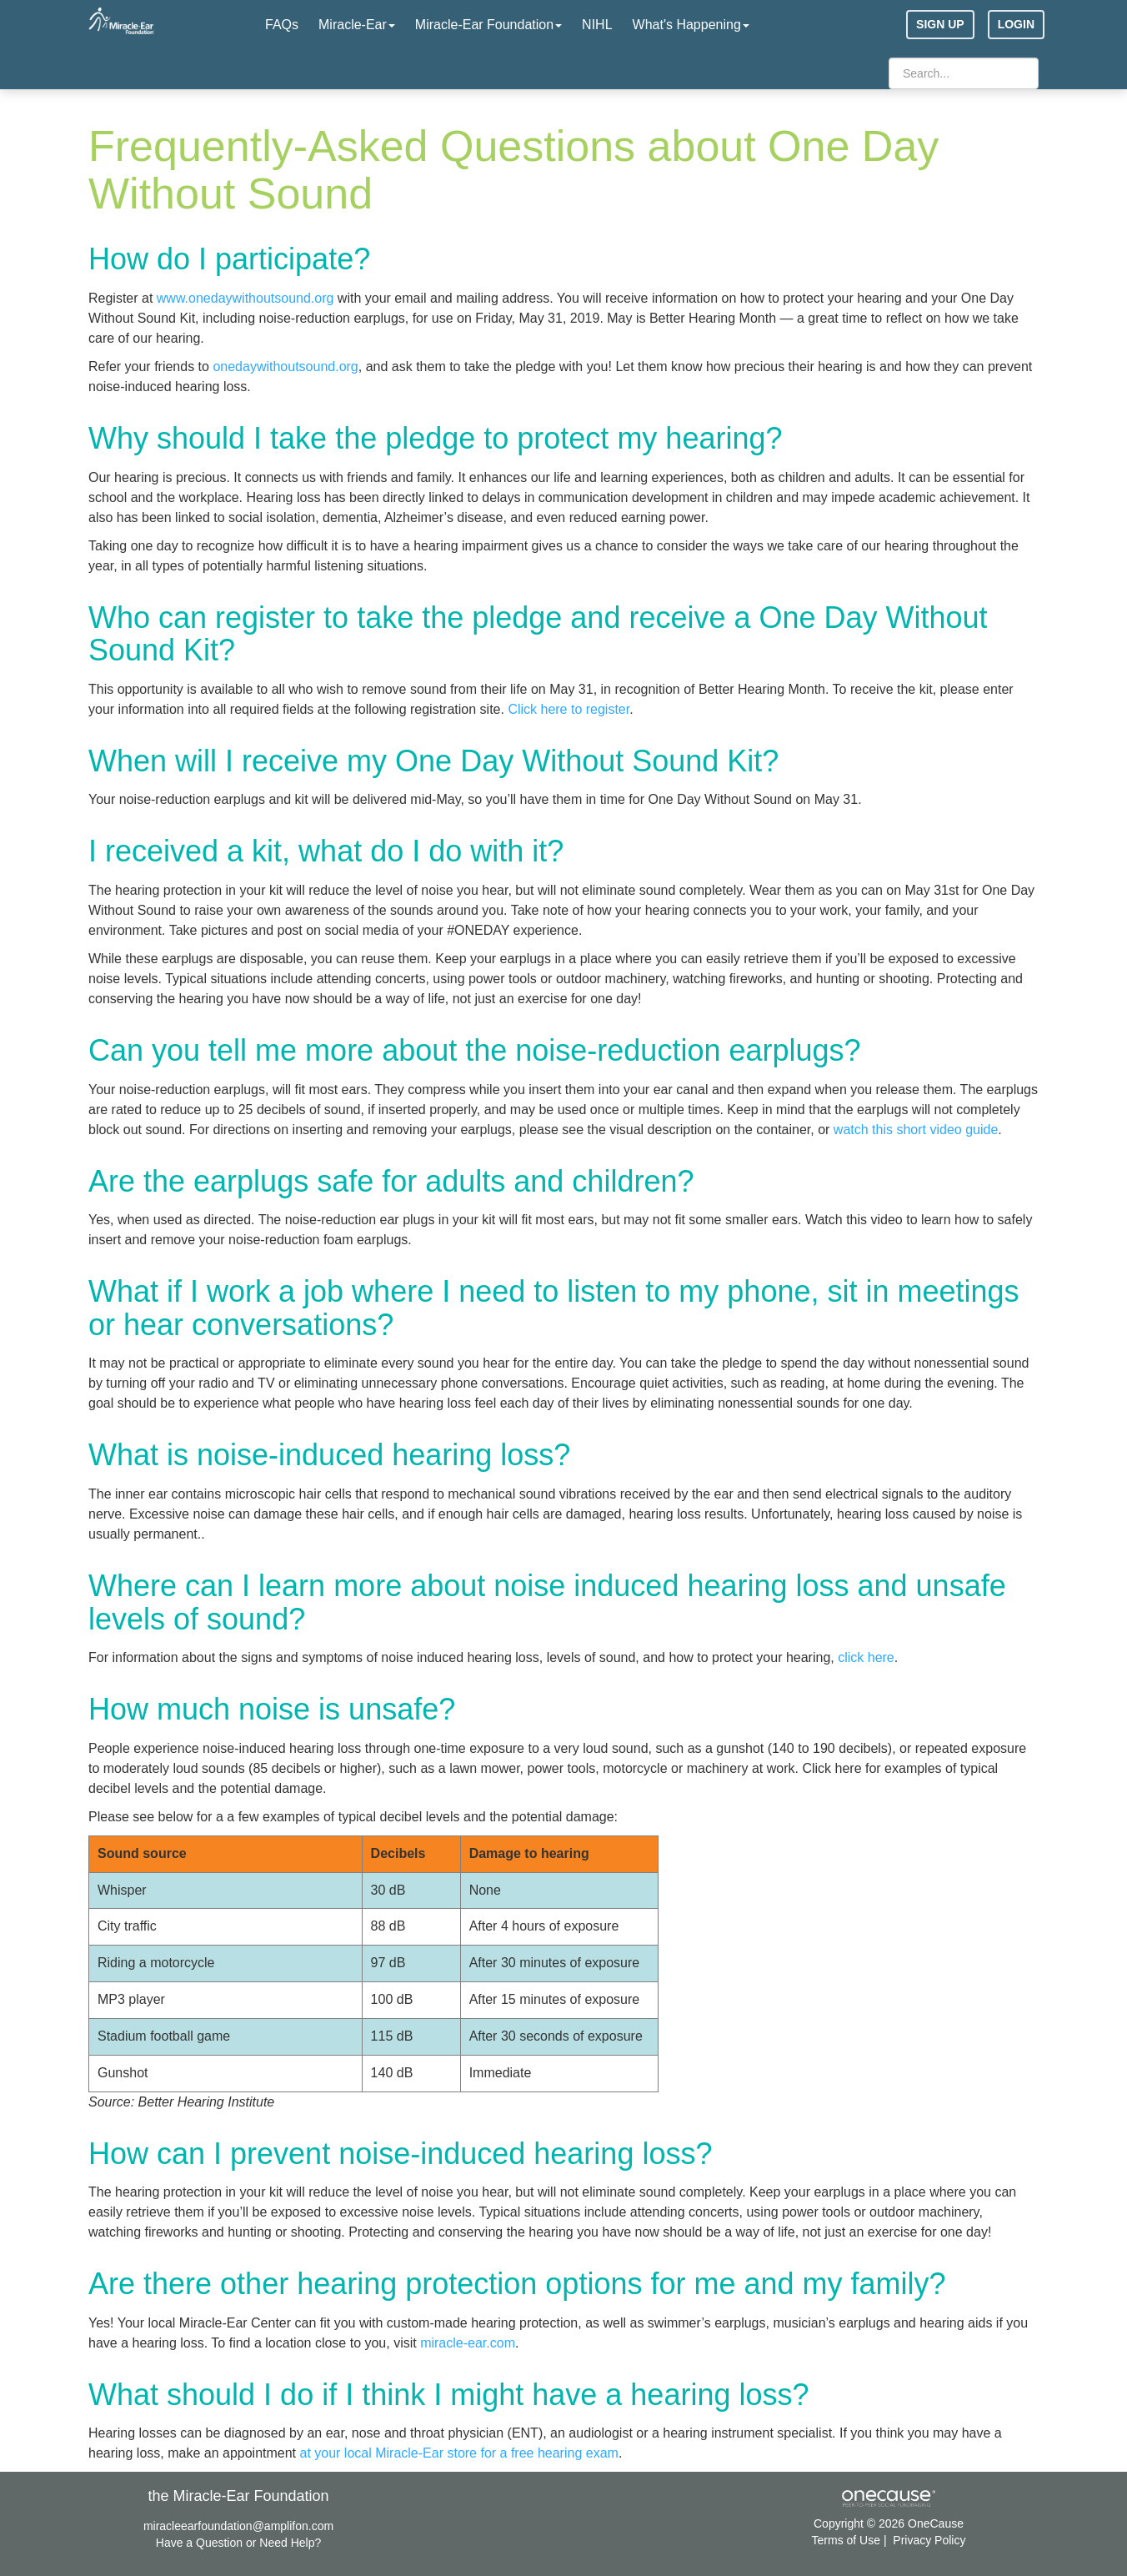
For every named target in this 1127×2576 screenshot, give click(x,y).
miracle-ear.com (467, 2343)
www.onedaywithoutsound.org (245, 298)
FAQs (281, 25)
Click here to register (568, 709)
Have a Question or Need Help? (238, 2542)
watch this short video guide (916, 1129)
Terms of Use (846, 2540)
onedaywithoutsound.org (285, 366)
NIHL (597, 25)
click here (866, 1657)
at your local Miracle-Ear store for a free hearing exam (458, 2453)
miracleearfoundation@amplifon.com (238, 2526)
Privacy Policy (929, 2540)
